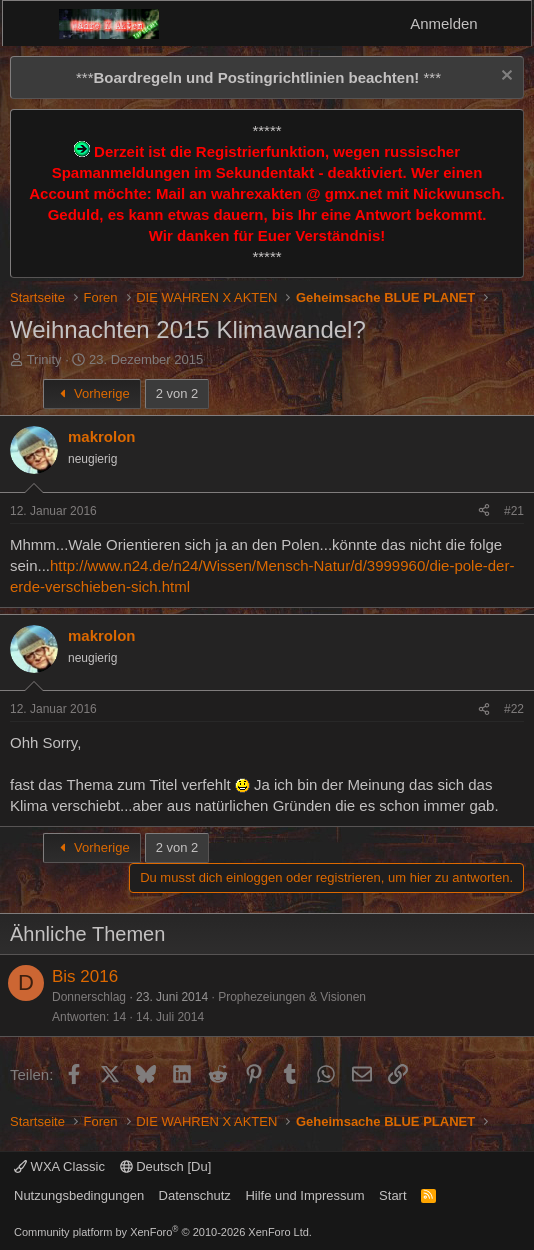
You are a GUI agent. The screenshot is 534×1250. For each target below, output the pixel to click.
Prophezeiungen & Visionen (292, 997)
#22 (514, 709)
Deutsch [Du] (166, 1166)
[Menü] (30, 24)
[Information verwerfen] (504, 77)
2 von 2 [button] (177, 393)
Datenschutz (195, 1195)
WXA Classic (59, 1166)
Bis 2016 (85, 976)
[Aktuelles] (507, 23)
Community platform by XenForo (163, 1232)
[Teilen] (484, 511)
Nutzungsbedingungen (79, 1195)
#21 (514, 511)
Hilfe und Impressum (304, 1195)
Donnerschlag (89, 997)
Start (392, 1195)
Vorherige (92, 393)
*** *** (258, 77)
